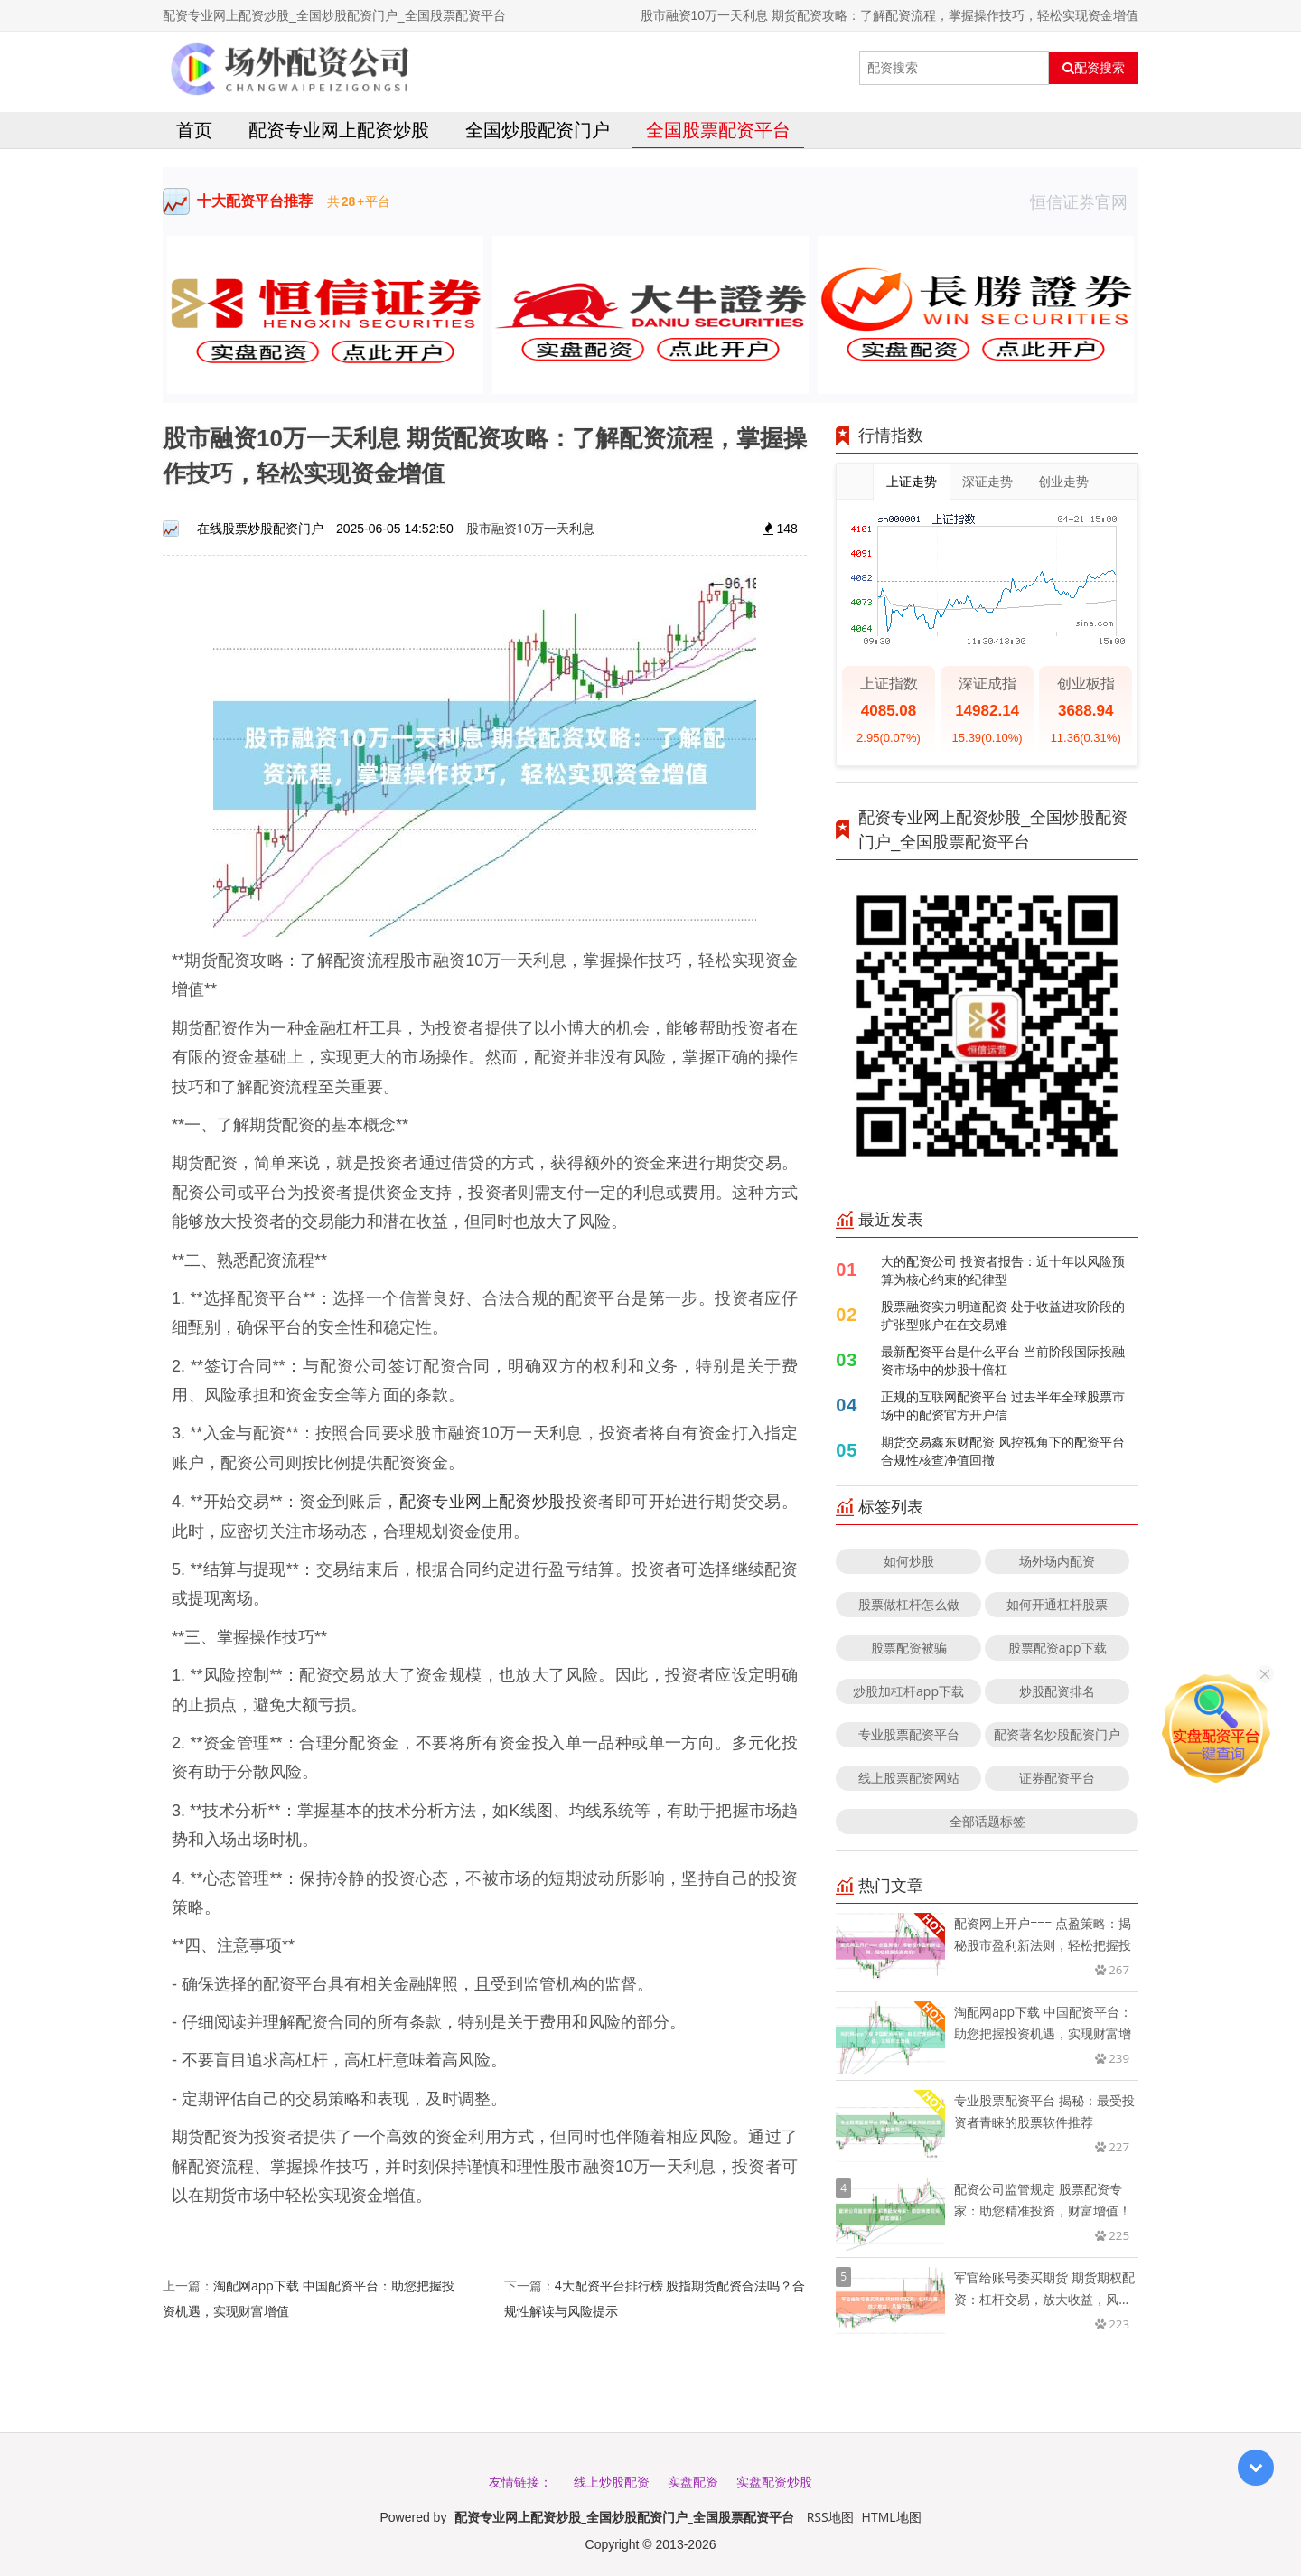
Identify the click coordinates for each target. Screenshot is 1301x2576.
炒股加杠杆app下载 (908, 1691)
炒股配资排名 (1057, 1691)
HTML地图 (892, 2516)
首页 (194, 129)
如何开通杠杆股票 (1057, 1604)
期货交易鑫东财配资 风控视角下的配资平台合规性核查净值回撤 (1003, 1450)
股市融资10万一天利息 (530, 528)
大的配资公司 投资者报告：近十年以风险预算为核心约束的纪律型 (1003, 1270)
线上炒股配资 (612, 2481)
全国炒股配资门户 (537, 129)
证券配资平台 (1057, 1777)
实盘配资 (693, 2481)
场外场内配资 (1057, 1560)
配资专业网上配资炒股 (338, 129)
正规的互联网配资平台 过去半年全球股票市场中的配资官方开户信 (1003, 1405)
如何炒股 (909, 1560)
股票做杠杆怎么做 (908, 1604)
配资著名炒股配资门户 (1057, 1734)
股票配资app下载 (1057, 1647)
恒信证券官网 (1084, 201)
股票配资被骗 (909, 1647)
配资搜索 (1093, 68)
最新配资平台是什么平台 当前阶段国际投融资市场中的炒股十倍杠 (1003, 1360)
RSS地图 (830, 2516)
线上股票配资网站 (908, 1777)
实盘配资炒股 (774, 2481)
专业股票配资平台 (908, 1734)
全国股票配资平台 (718, 129)
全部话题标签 (987, 1821)
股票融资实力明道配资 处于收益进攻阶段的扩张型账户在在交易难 (1003, 1315)
